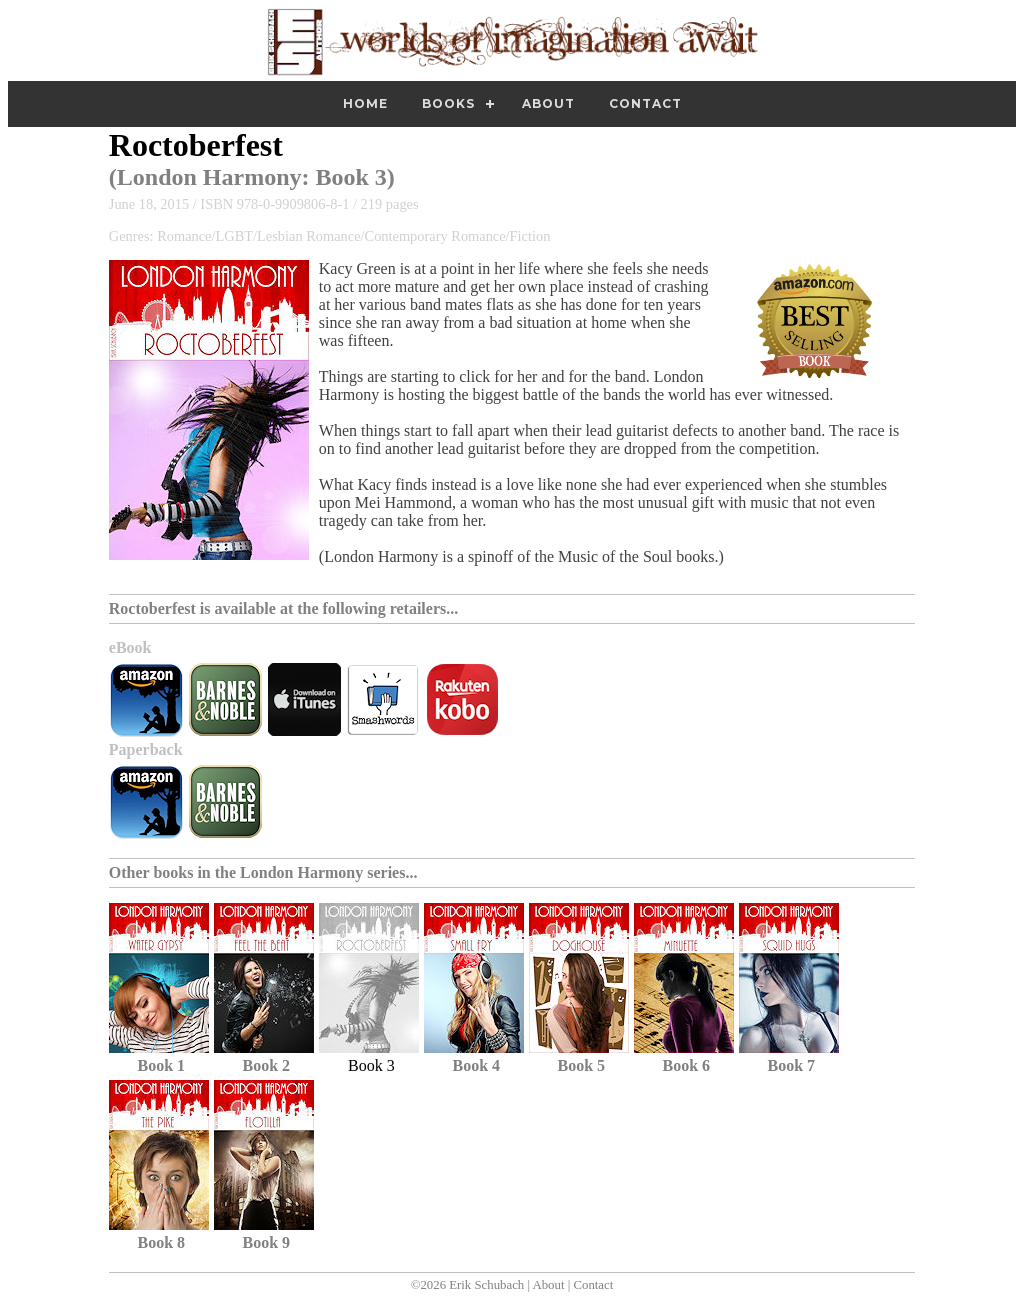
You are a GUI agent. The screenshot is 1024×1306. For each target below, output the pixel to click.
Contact (645, 103)
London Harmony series (322, 872)
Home (365, 103)
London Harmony (209, 177)
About (548, 103)
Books (448, 103)
